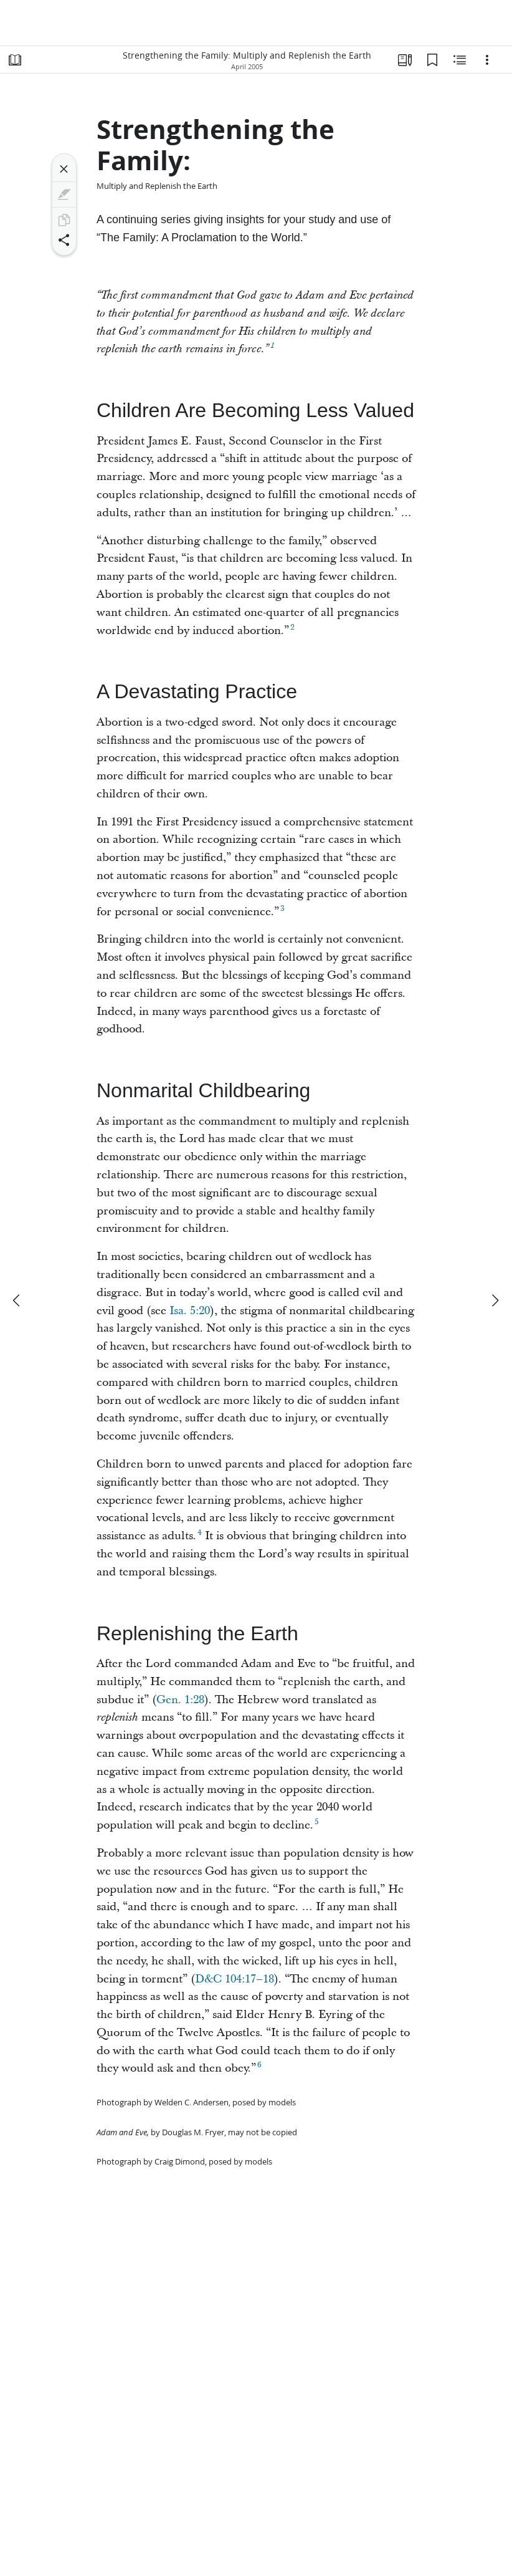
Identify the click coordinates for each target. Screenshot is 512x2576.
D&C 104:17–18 (234, 1979)
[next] (494, 1300)
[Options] (487, 60)
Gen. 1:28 (180, 1700)
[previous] (17, 1300)
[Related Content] (459, 60)
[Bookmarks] (432, 60)
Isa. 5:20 (189, 1311)
